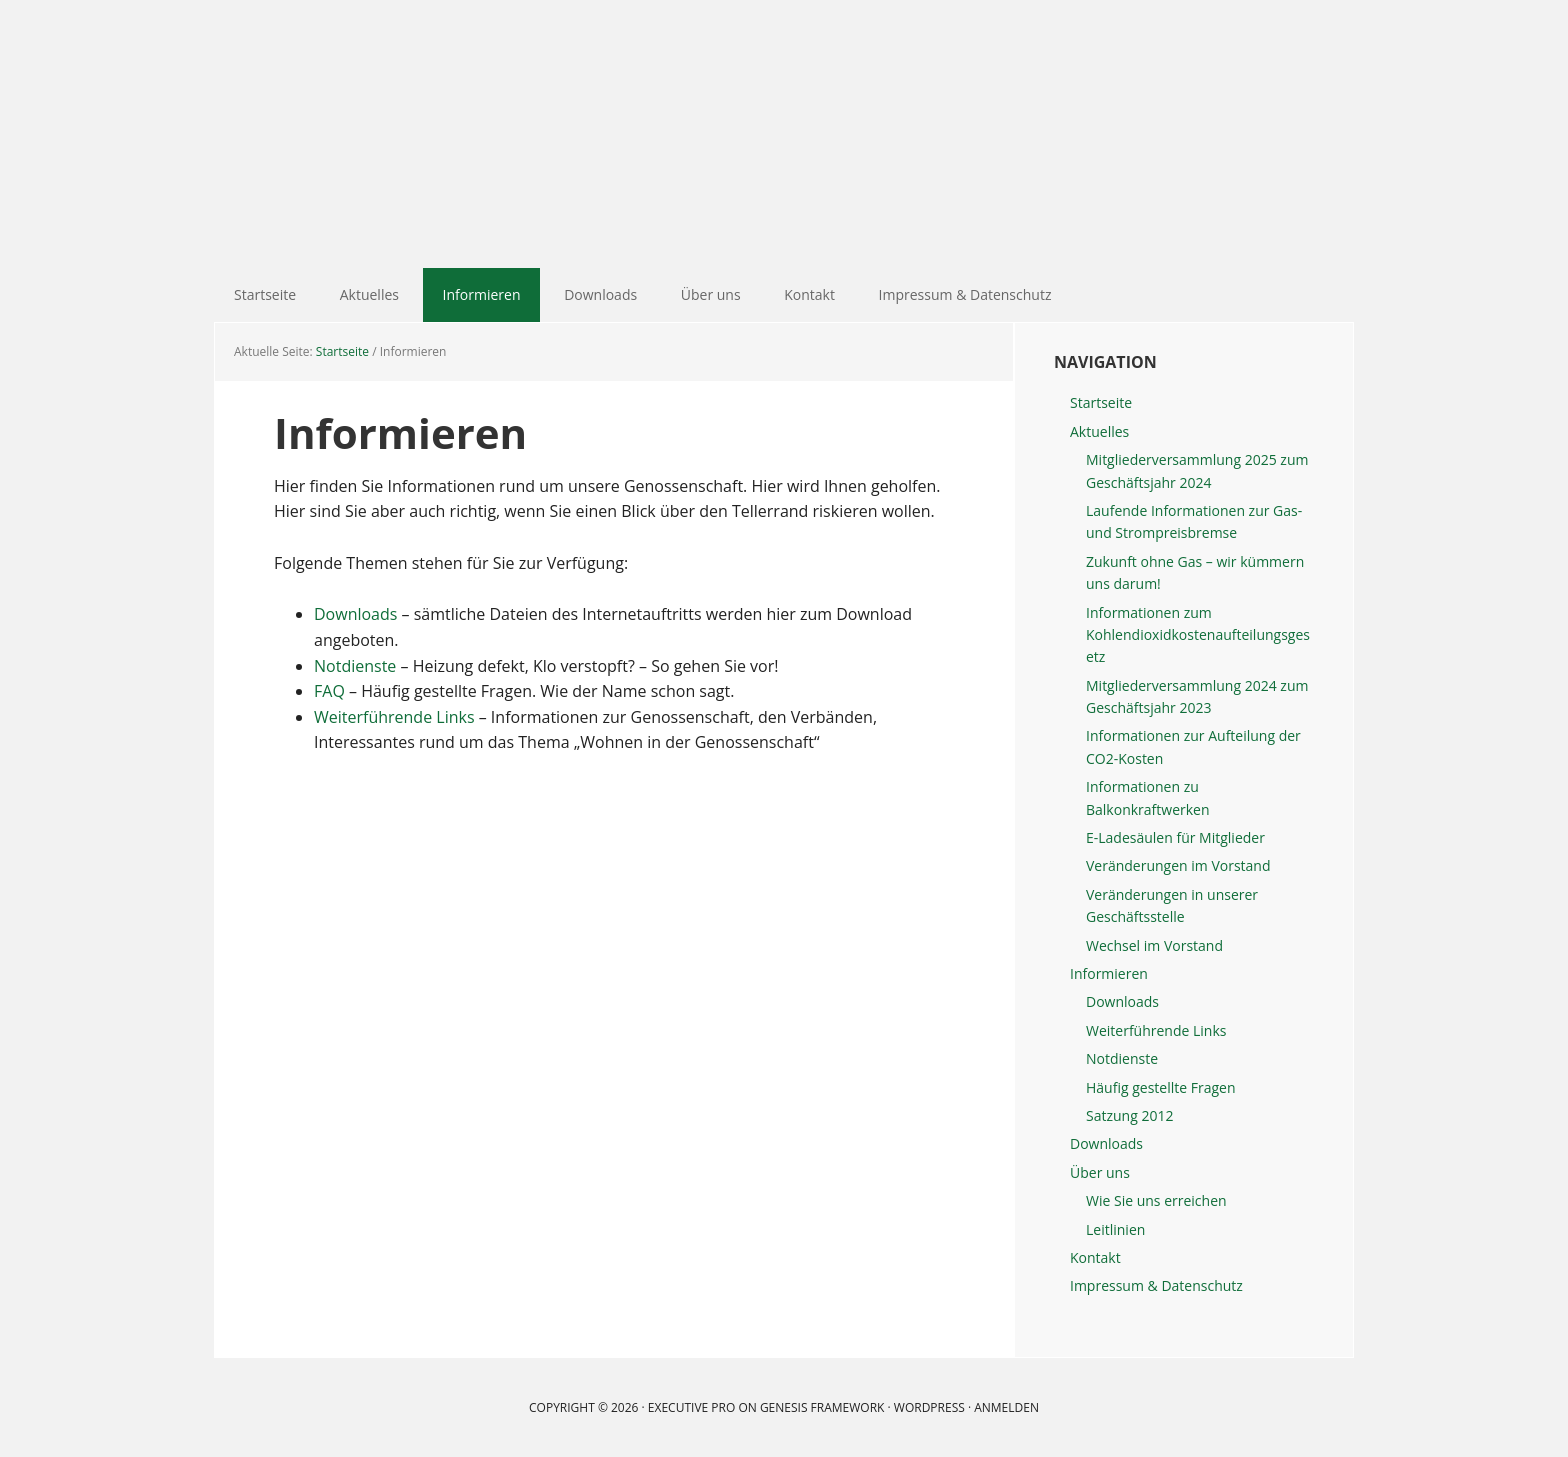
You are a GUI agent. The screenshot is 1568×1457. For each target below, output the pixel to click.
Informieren (1109, 973)
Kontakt (1095, 1257)
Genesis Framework (822, 1407)
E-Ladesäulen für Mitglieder (1175, 837)
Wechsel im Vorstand (1154, 945)
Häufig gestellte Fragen (1161, 1087)
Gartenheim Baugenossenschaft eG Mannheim (784, 134)
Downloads (355, 614)
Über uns (1100, 1172)
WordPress (929, 1407)
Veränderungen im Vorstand (1178, 865)
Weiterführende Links (394, 717)
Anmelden (1006, 1407)
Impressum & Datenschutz (1156, 1285)
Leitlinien (1115, 1229)
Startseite (1101, 402)
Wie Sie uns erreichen (1156, 1200)
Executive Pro (691, 1407)
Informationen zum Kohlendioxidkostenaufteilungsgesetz (1198, 635)
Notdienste (355, 666)
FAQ (329, 691)
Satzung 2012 (1129, 1115)
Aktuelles (1099, 431)
